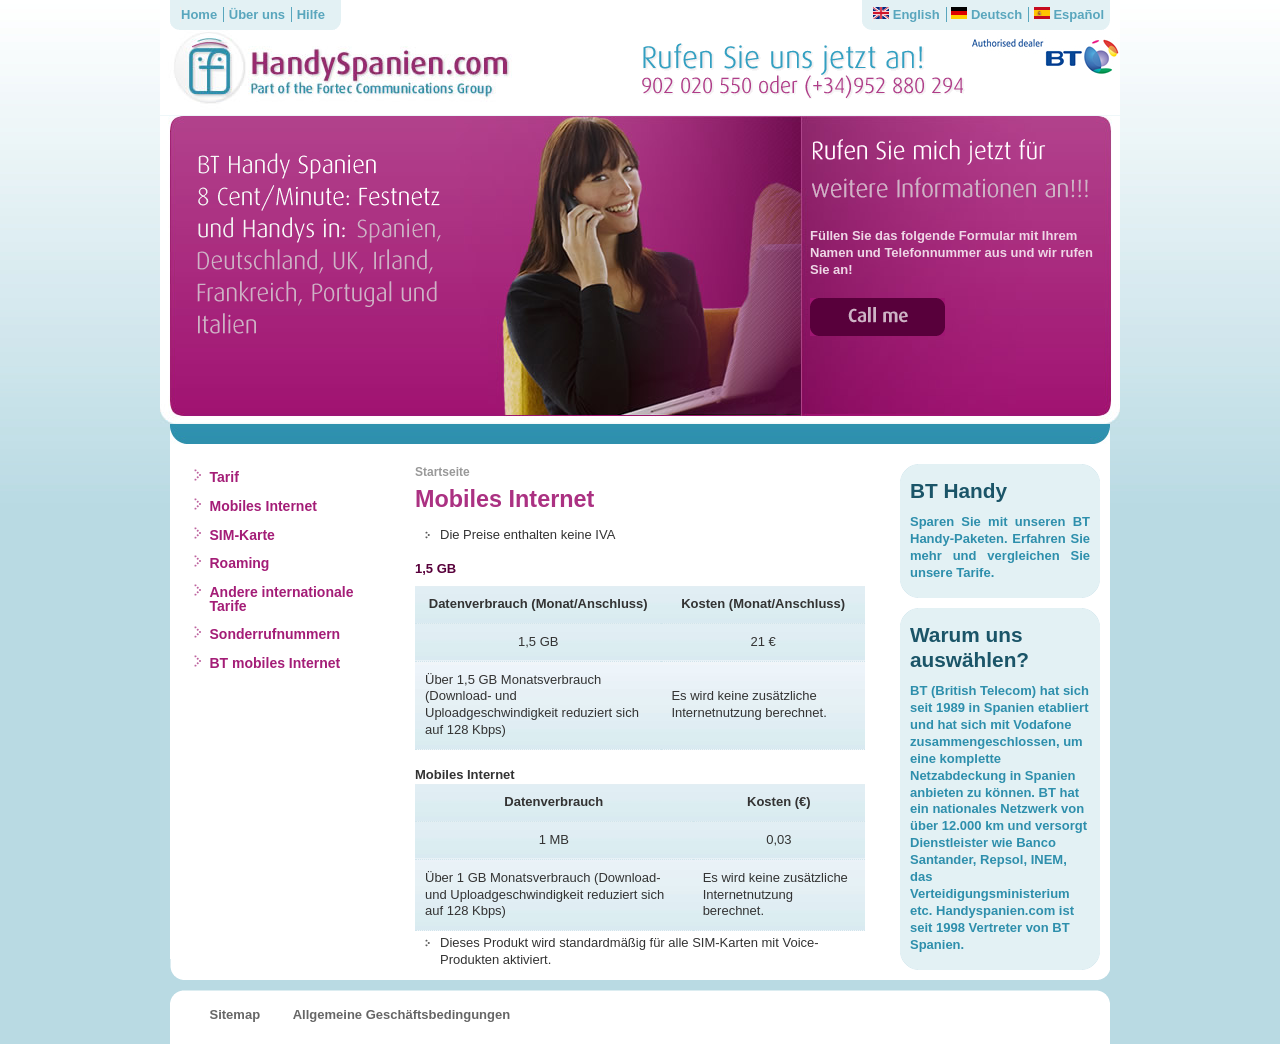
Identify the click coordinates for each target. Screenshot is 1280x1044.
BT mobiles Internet (275, 663)
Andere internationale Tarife (282, 599)
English (906, 14)
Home (199, 14)
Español (1069, 14)
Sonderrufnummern (275, 634)
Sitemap (235, 1014)
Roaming (240, 563)
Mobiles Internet (263, 506)
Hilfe (311, 14)
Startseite (442, 472)
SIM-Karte (242, 535)
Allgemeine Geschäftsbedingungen (401, 1014)
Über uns (257, 14)
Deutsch (986, 14)
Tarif (224, 477)
